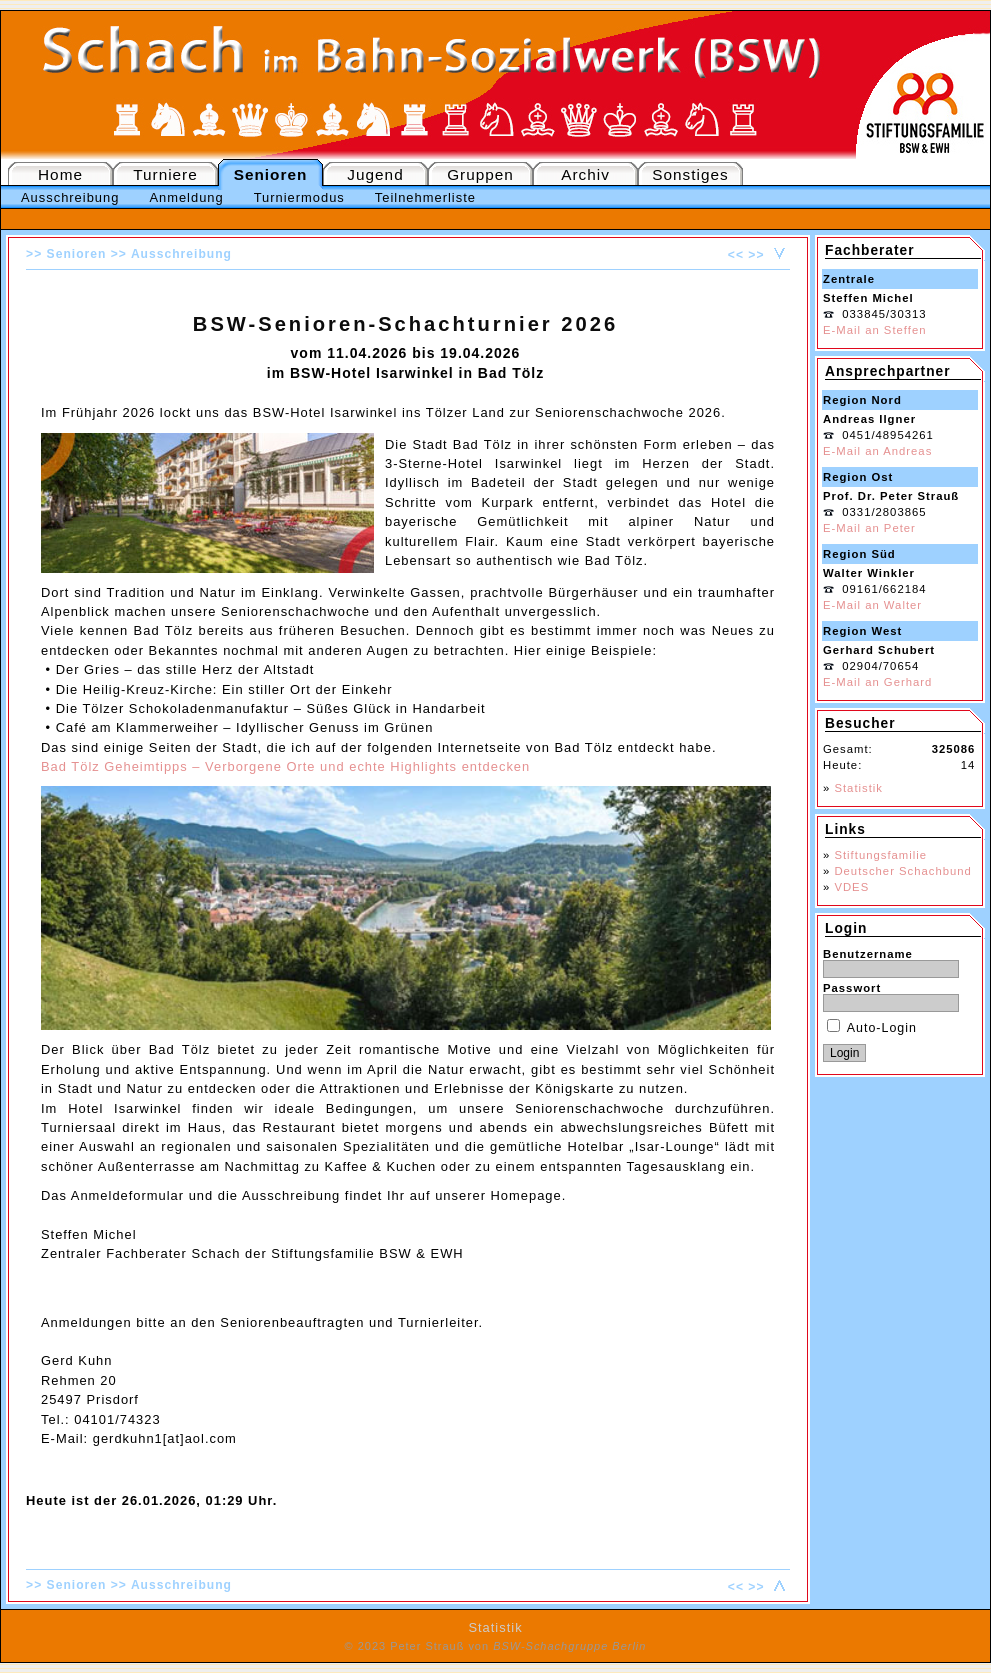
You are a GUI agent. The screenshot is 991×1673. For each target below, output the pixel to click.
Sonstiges (690, 174)
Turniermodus (299, 197)
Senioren (271, 174)
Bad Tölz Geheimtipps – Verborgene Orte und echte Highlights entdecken (285, 766)
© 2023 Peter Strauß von (496, 1646)
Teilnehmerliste (425, 197)
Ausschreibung (70, 197)
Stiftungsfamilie (880, 855)
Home (60, 174)
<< (736, 255)
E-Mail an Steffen (874, 330)
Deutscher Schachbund (902, 871)
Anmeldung (186, 197)
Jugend (375, 174)
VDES (851, 887)
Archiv (585, 174)
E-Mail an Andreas (877, 451)
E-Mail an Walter (872, 605)
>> (756, 255)
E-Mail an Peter (869, 528)
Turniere (165, 174)
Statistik (858, 788)
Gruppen (480, 174)
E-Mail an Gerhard (877, 682)
